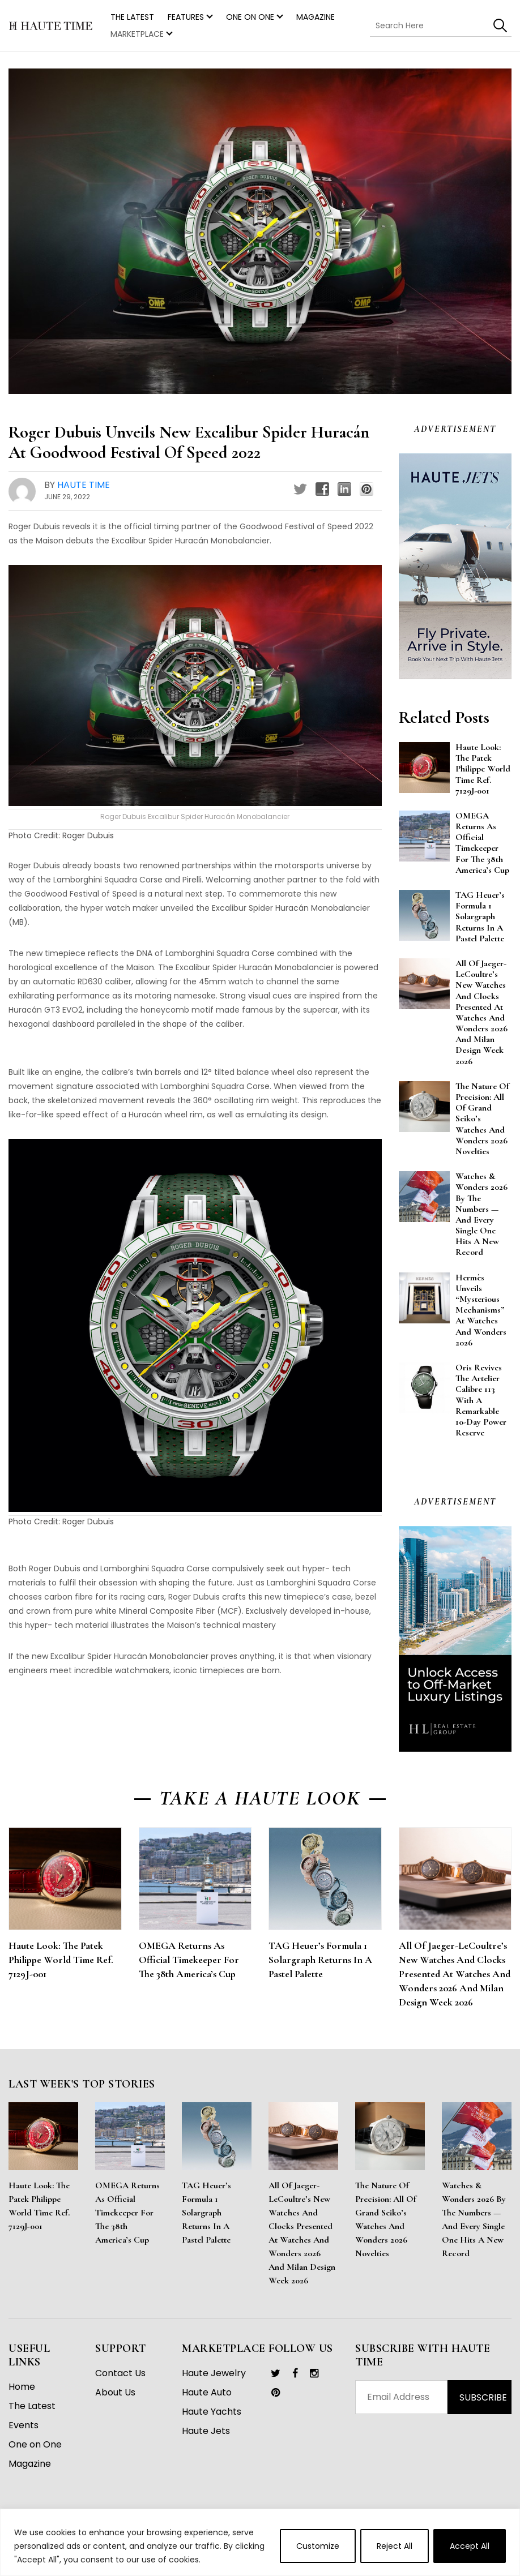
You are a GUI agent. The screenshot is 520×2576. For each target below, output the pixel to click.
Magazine (315, 17)
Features (186, 17)
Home (21, 2386)
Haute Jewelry (214, 2373)
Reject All (394, 2546)
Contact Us (120, 2373)
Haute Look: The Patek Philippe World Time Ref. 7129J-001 (60, 1959)
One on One (250, 17)
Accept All (469, 2546)
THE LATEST (132, 17)
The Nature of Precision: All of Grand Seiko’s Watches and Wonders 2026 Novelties (385, 2219)
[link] (275, 2373)
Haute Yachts (211, 2411)
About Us (115, 2392)
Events (23, 2425)
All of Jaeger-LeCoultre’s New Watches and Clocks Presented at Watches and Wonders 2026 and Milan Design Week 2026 (454, 1973)
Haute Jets (206, 2430)
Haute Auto (207, 2392)
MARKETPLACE (137, 34)
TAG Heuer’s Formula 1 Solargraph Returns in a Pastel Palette (320, 1959)
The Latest (32, 2405)
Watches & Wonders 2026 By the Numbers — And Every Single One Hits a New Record (474, 2219)
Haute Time (83, 484)
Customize (317, 2546)
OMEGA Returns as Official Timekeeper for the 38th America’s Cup (189, 1959)
